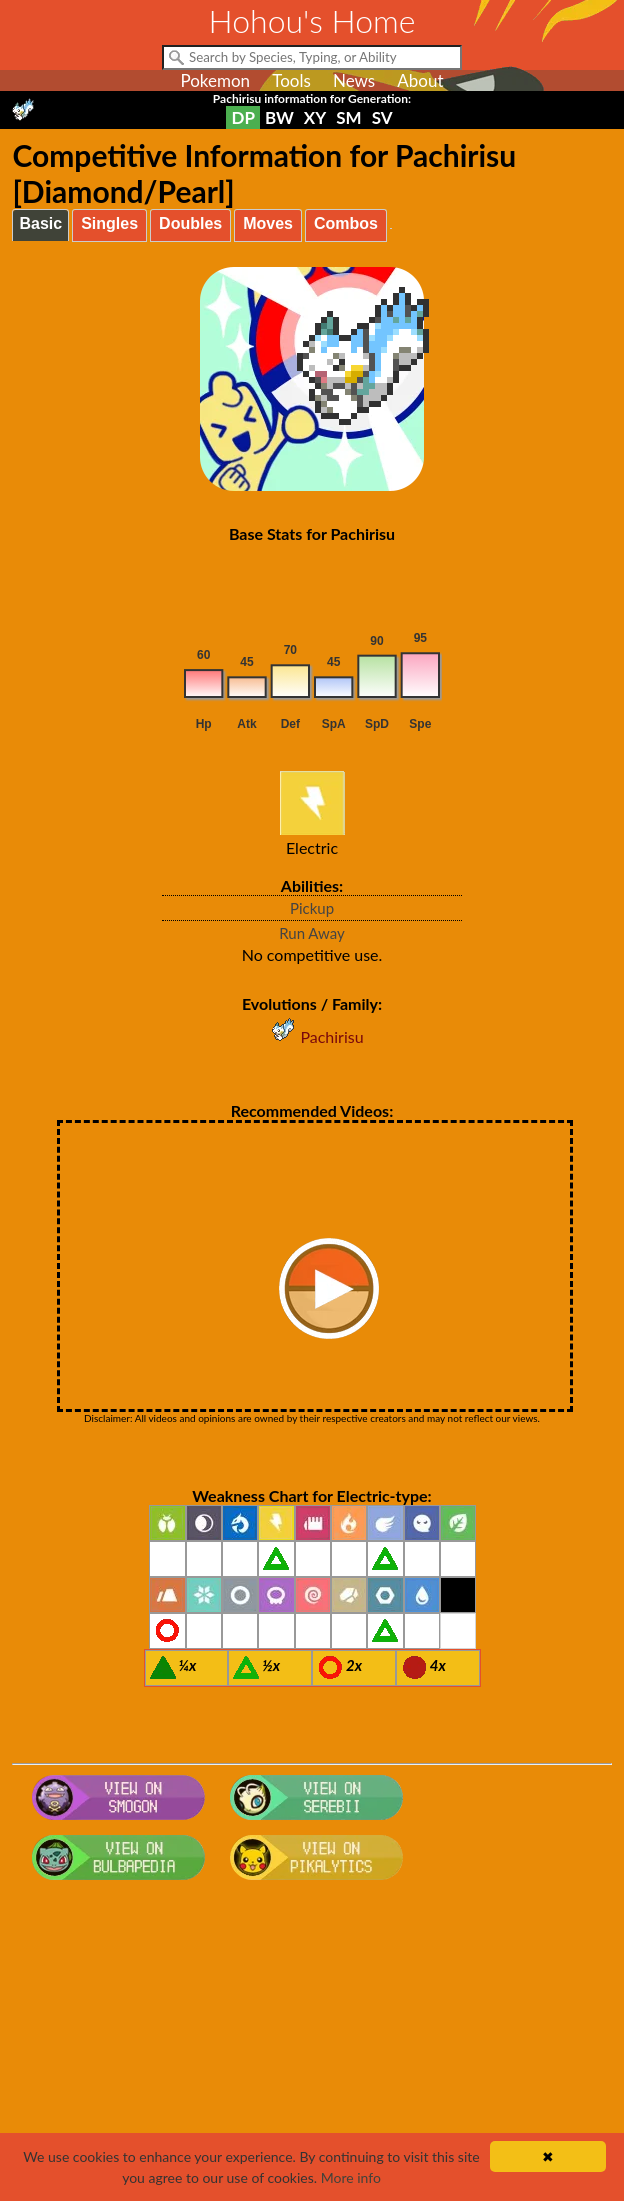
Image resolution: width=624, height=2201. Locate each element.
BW (279, 117)
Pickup (312, 908)
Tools (291, 80)
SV (382, 117)
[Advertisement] (312, 2048)
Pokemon (215, 80)
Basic (40, 223)
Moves (268, 223)
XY (315, 117)
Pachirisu (311, 1036)
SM (348, 117)
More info (351, 2177)
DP (242, 117)
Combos (346, 223)
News (354, 80)
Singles (109, 223)
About (420, 80)
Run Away (312, 933)
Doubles (190, 223)
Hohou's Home (312, 20)
